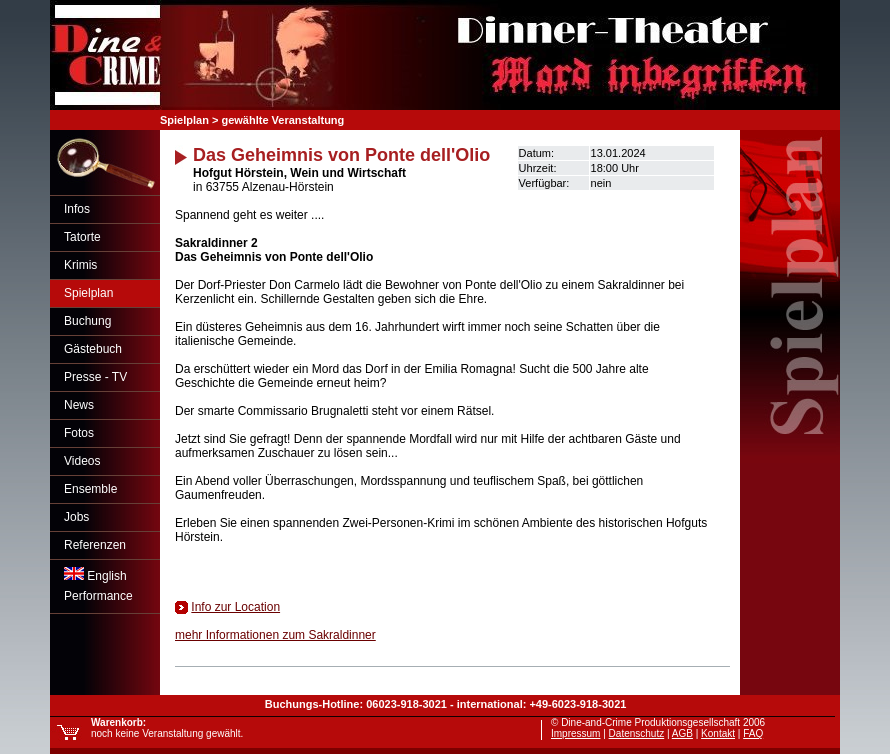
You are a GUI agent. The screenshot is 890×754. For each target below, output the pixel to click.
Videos (82, 461)
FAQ (753, 733)
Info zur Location (235, 607)
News (79, 405)
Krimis (80, 265)
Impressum (575, 733)
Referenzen (95, 545)
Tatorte (82, 237)
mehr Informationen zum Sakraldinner (275, 635)
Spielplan (88, 293)
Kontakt (718, 733)
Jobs (76, 517)
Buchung (87, 321)
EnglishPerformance (98, 585)
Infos (77, 209)
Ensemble (90, 489)
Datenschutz (637, 733)
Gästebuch (93, 349)
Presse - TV (95, 377)
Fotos (79, 433)
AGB (682, 733)
